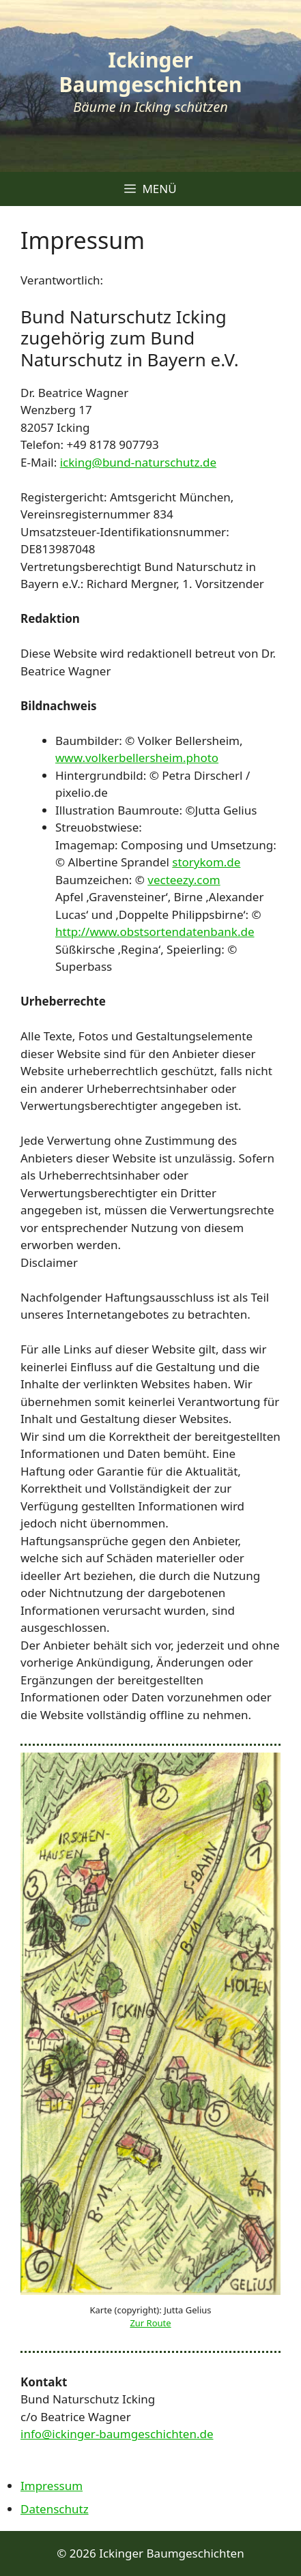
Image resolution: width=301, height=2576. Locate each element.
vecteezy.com (183, 880)
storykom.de (206, 862)
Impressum (51, 2485)
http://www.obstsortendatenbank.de (155, 931)
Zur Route (150, 2323)
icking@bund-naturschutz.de (138, 462)
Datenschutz (54, 2509)
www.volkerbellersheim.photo (136, 757)
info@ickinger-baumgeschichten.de (117, 2434)
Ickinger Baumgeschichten (150, 72)
